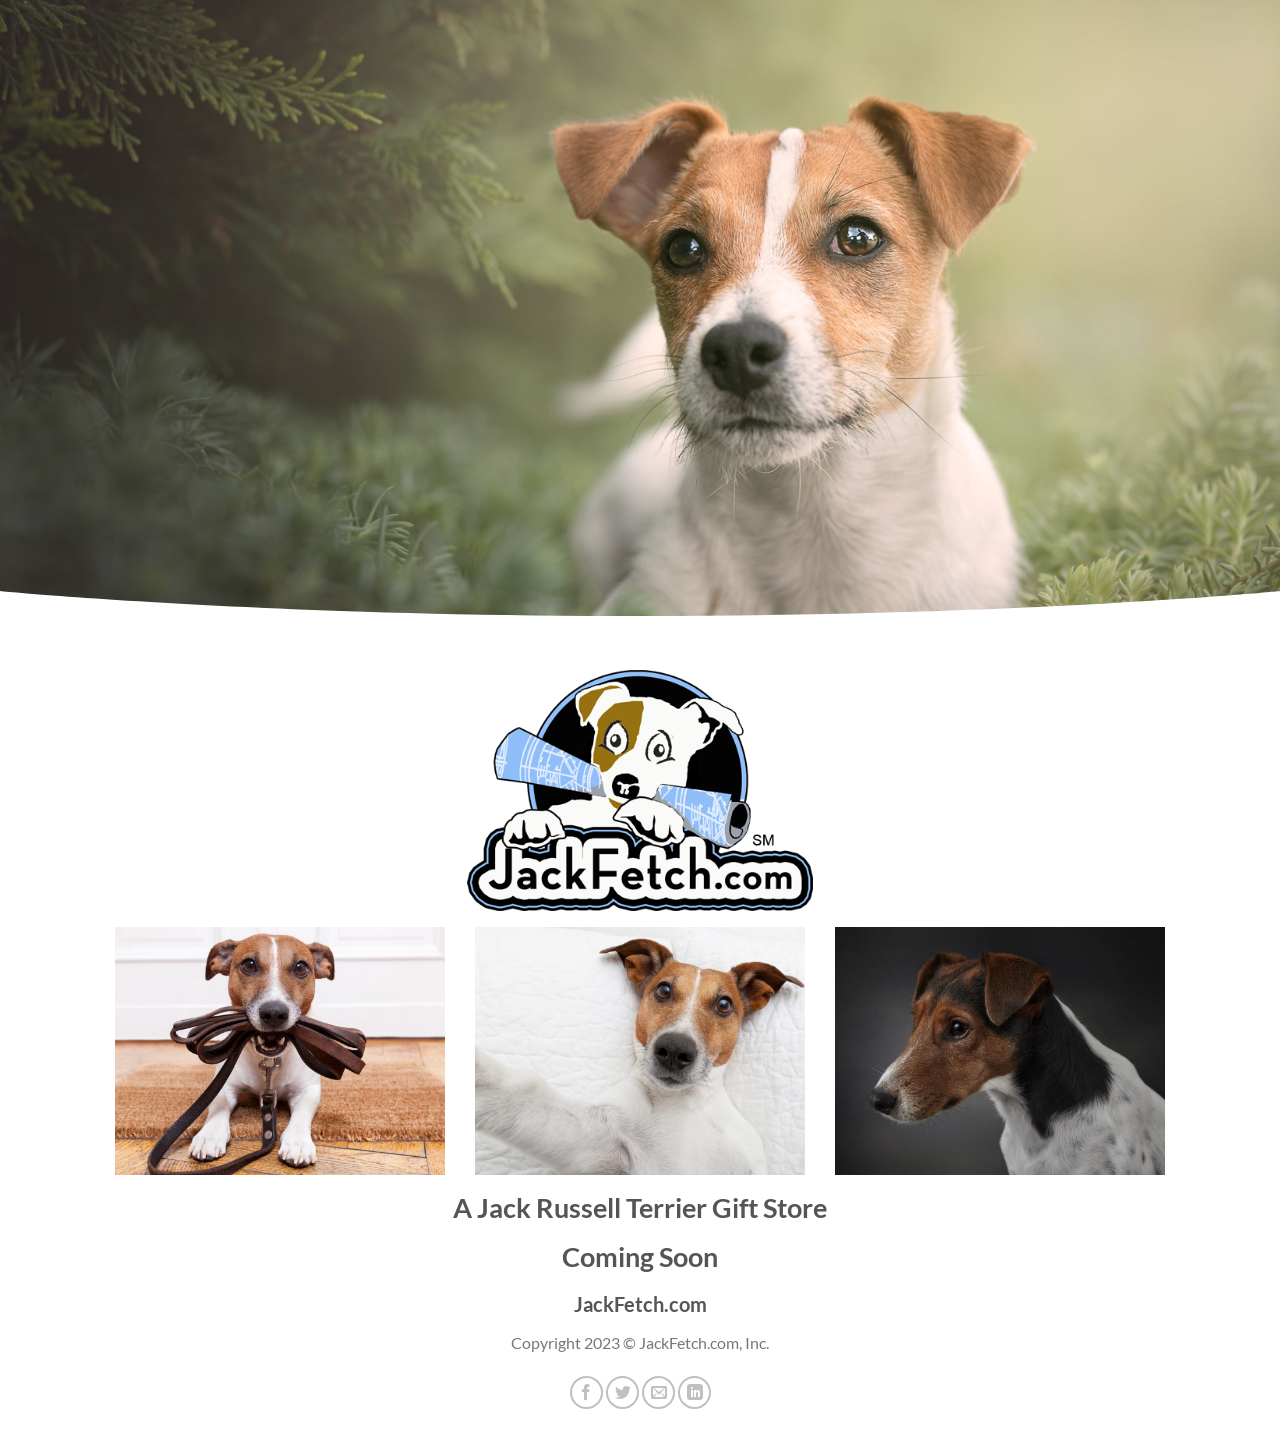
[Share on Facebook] (586, 1392)
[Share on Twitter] (622, 1392)
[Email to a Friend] (658, 1392)
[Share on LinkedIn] (694, 1392)
